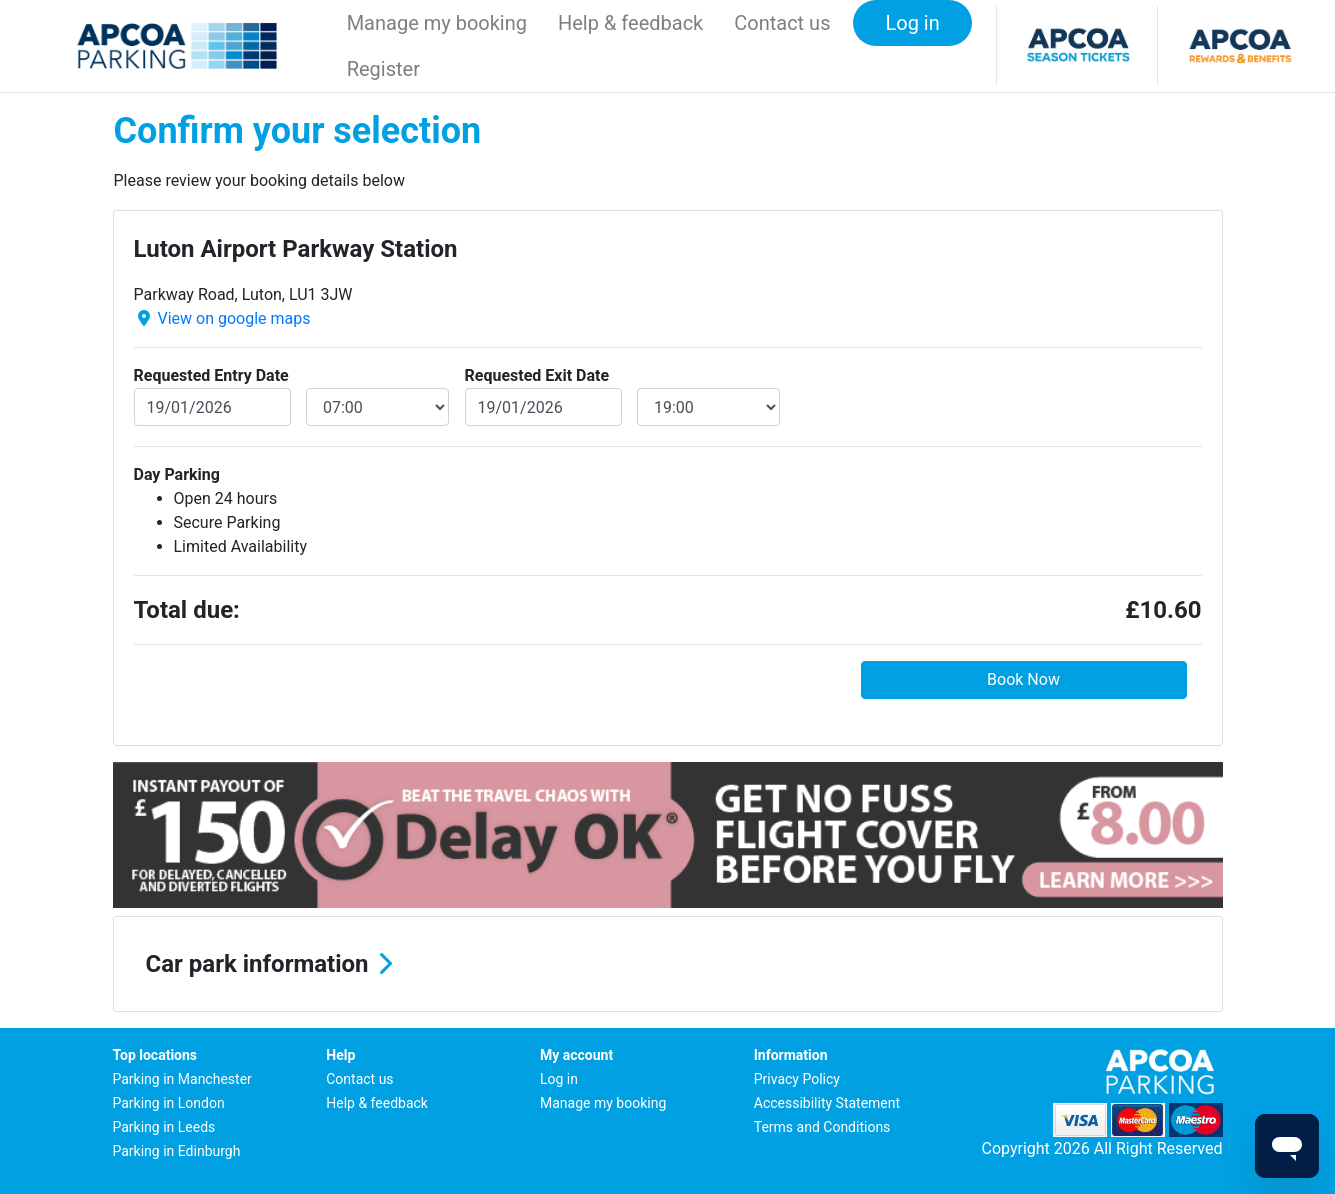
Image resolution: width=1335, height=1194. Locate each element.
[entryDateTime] (377, 407)
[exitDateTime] (708, 407)
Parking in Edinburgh (177, 1151)
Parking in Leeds (164, 1127)
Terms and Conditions (822, 1127)
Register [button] (383, 69)
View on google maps (233, 318)
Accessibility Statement (827, 1103)
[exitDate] (544, 407)
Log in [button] (912, 23)
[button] (668, 964)
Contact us (782, 23)
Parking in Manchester (182, 1079)
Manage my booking (437, 23)
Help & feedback (630, 23)
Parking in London (169, 1103)
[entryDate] (213, 407)
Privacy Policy (797, 1079)
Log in (559, 1079)
